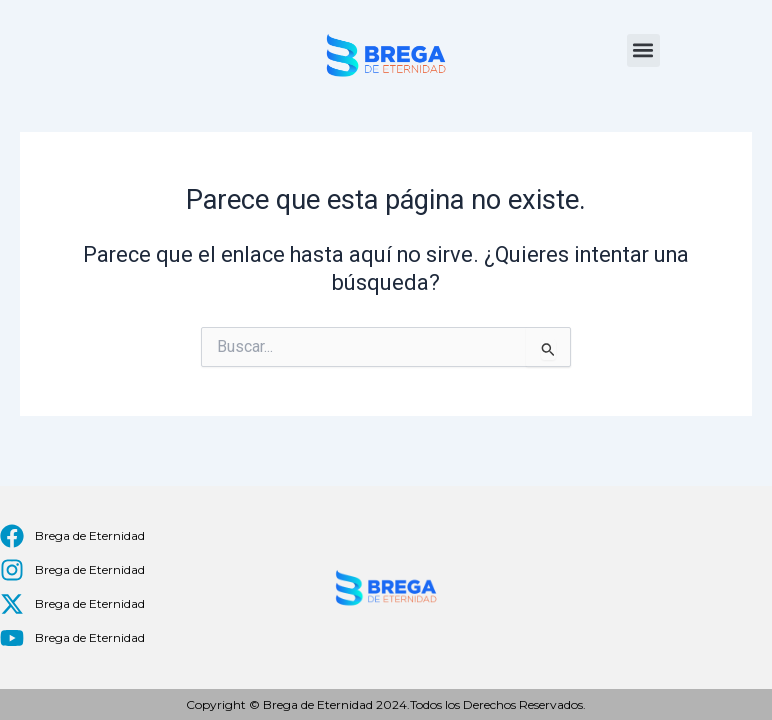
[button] (643, 50)
